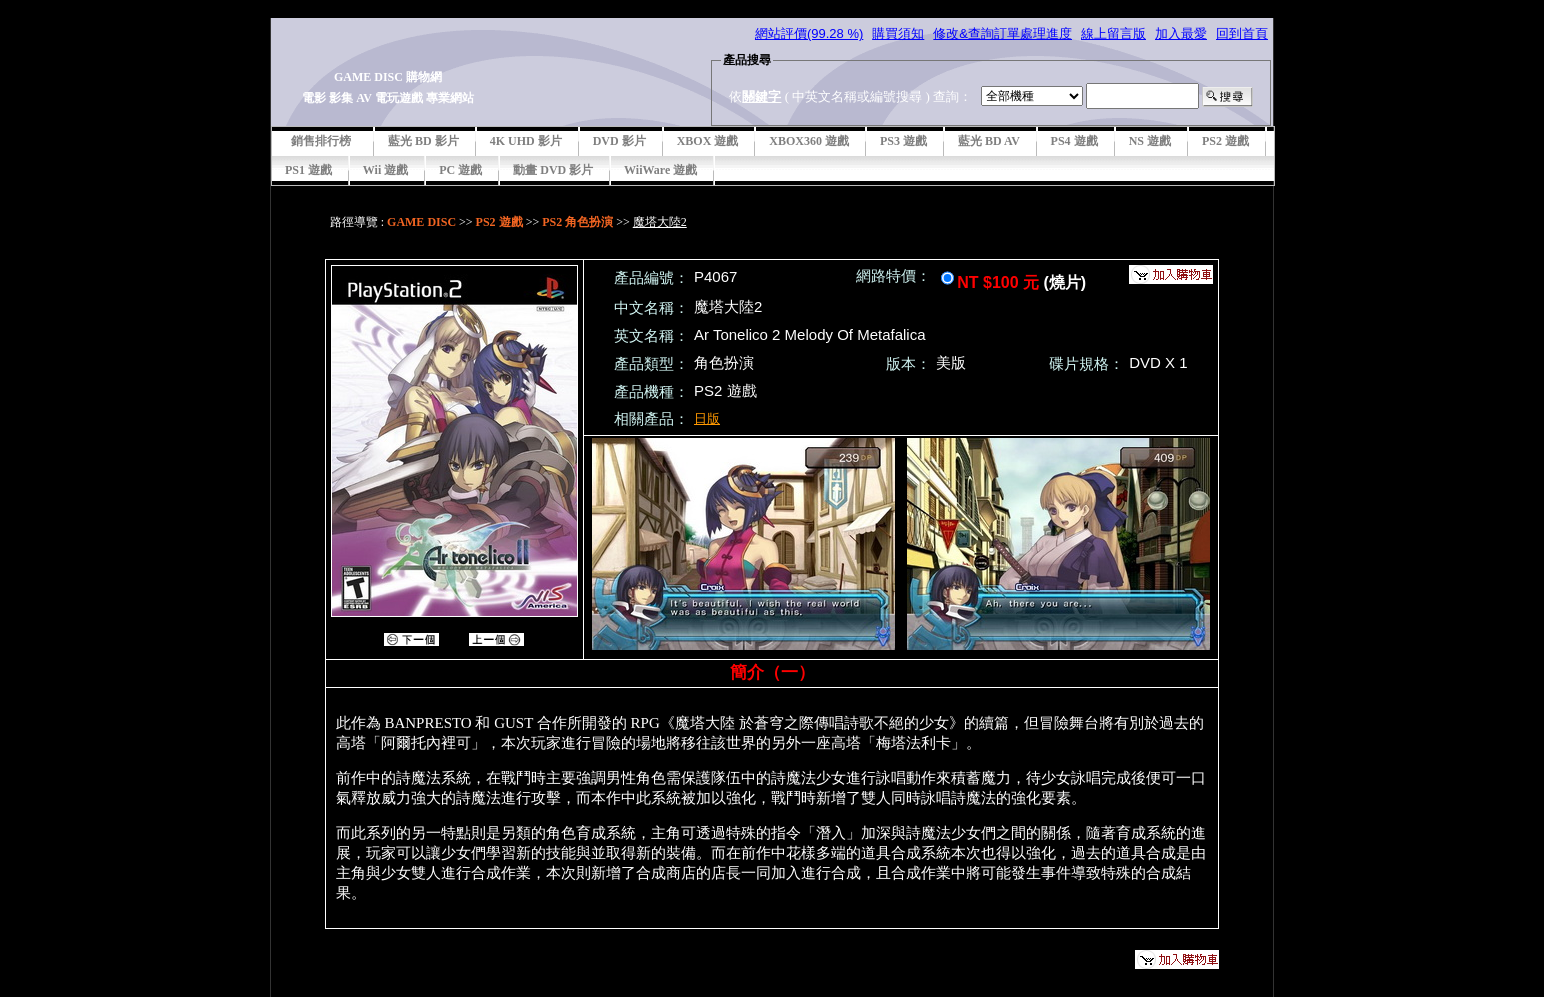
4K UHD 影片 (526, 141)
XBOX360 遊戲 (809, 141)
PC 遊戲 (460, 170)
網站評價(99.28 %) (809, 33)
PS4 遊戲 (1074, 141)
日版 (707, 418)
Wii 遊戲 (385, 170)
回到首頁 (1242, 33)
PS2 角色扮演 (577, 222)
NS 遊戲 (1150, 141)
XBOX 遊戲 (708, 141)
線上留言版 (1113, 33)
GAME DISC (421, 222)
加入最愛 (1181, 33)
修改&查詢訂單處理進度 (1002, 33)
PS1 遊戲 (308, 170)
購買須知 (898, 33)
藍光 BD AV (989, 141)
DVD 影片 (619, 141)
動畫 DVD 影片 (553, 170)
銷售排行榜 (321, 141)
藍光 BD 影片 (423, 141)
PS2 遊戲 (1225, 141)
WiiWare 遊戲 (660, 170)
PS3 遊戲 (903, 141)
